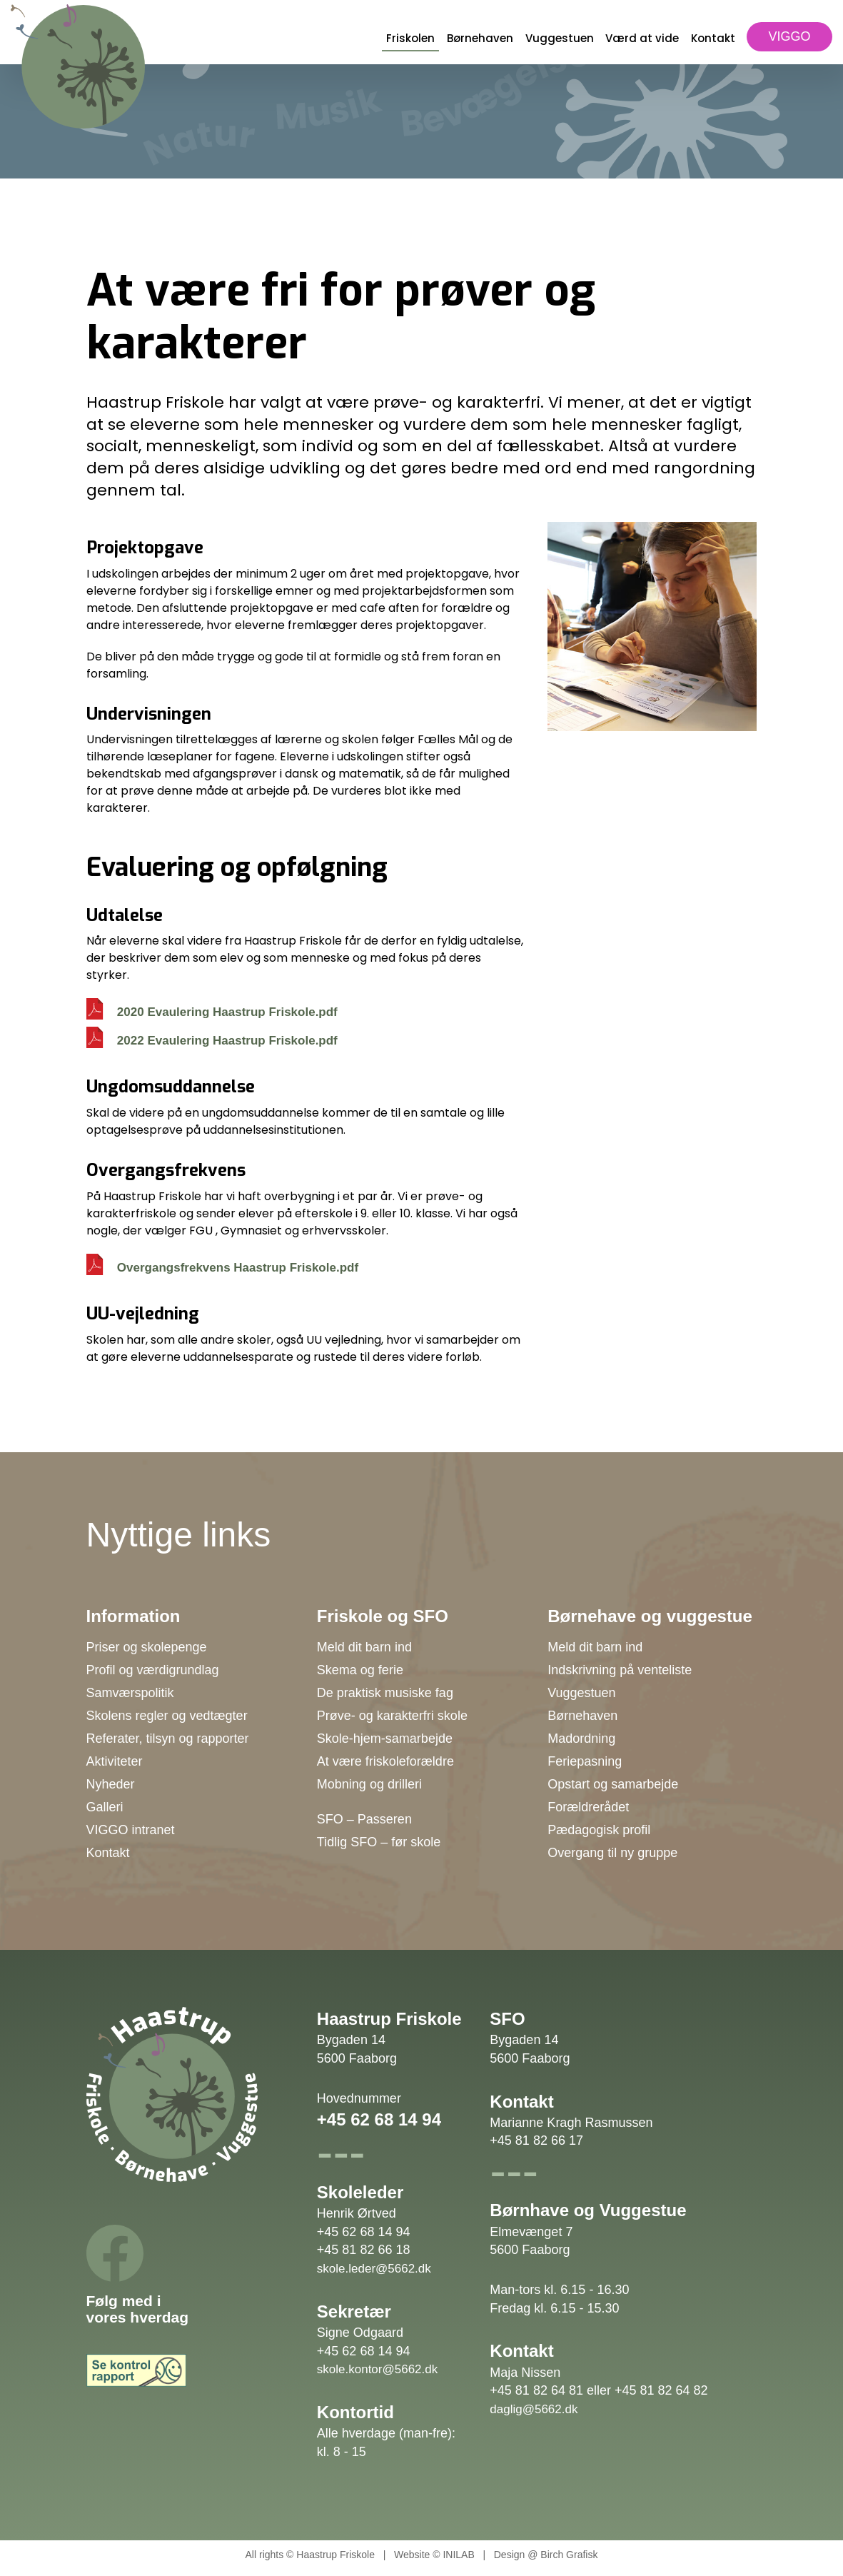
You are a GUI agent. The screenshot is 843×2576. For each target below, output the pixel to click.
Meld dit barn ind (364, 1647)
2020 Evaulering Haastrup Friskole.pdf (227, 1012)
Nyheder (110, 1784)
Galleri (104, 1807)
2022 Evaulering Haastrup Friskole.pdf (227, 1040)
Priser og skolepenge (146, 1647)
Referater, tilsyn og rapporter (167, 1738)
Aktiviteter (114, 1761)
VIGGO (789, 36)
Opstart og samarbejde (612, 1784)
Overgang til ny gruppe (612, 1853)
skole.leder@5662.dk (374, 2268)
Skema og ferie (360, 1670)
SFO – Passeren (364, 1819)
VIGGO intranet (130, 1830)
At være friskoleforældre (385, 1761)
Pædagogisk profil (598, 1830)
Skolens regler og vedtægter (167, 1716)
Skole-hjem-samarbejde (385, 1738)
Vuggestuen (559, 38)
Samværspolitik (130, 1693)
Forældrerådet (588, 1807)
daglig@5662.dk (533, 2409)
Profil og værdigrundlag (152, 1670)
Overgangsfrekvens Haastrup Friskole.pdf (237, 1267)
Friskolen (410, 38)
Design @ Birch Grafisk (546, 2554)
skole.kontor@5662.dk (377, 2369)
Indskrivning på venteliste (619, 1670)
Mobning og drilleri (369, 1784)
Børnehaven (480, 38)
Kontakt (713, 38)
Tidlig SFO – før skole (378, 1842)
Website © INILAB (434, 2554)
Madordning (581, 1738)
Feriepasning (584, 1761)
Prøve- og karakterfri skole (392, 1716)
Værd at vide (642, 38)
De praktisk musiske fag (385, 1693)
